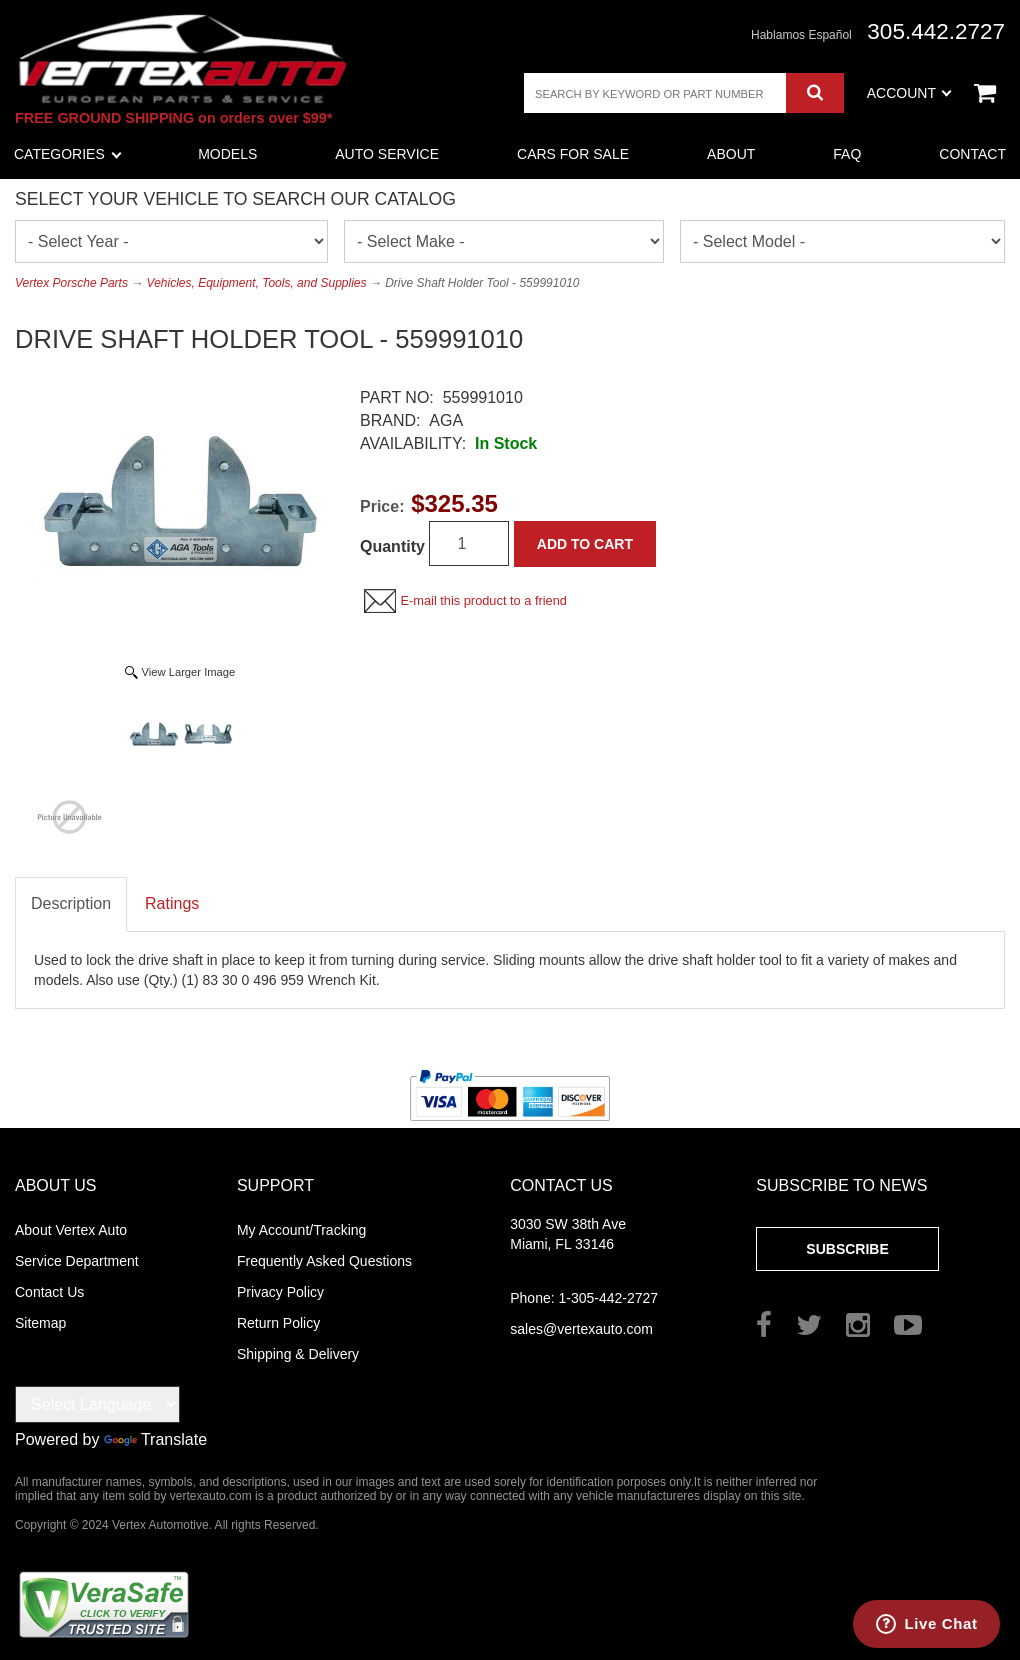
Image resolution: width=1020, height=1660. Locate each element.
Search (814, 93)
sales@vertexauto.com (581, 1329)
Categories (68, 154)
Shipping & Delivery (298, 1354)
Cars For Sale (573, 154)
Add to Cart (585, 544)
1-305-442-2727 (584, 1298)
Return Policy (278, 1323)
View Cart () (985, 93)
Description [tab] (71, 903)
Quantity (392, 546)
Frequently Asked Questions (324, 1261)
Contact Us (49, 1292)
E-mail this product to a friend (483, 600)
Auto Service (387, 154)
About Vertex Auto (71, 1230)
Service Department (77, 1261)
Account (909, 93)
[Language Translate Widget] (97, 1404)
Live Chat (941, 1623)
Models (227, 154)
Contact (972, 154)
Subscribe (847, 1249)
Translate (155, 1439)
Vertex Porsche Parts (71, 283)
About (731, 154)
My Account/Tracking (301, 1230)
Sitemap (40, 1323)
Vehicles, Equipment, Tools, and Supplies (257, 283)
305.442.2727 (936, 31)
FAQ (847, 154)
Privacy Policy (280, 1292)
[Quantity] (469, 543)
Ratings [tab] (172, 903)
